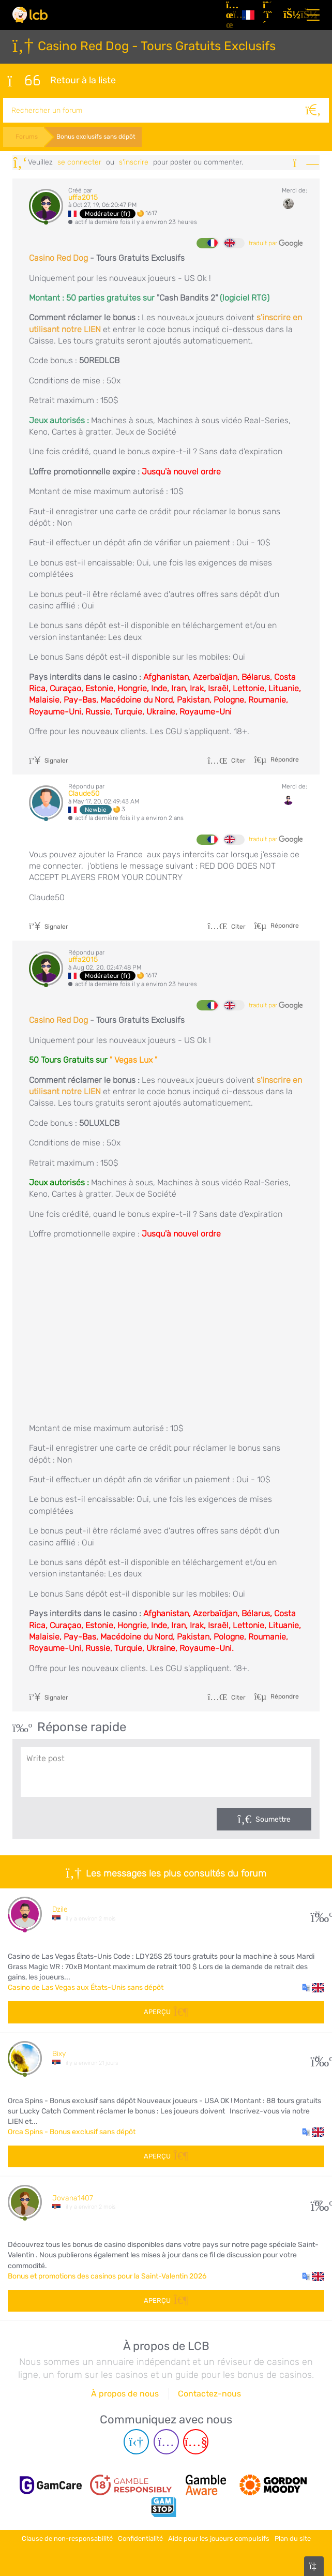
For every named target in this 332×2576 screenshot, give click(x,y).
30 (317, 1912)
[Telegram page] (136, 2440)
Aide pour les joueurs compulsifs (218, 2536)
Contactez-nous (209, 2392)
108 (317, 2201)
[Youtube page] (195, 2440)
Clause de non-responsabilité (67, 2536)
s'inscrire (133, 161)
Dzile (60, 1908)
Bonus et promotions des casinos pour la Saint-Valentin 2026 (107, 2274)
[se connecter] (289, 15)
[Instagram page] (166, 2440)
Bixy (59, 2052)
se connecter (79, 161)
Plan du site (293, 2536)
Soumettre (273, 1817)
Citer (226, 759)
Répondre (284, 758)
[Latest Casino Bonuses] (30, 15)
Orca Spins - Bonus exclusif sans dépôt (71, 2130)
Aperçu (166, 2011)
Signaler (48, 759)
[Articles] (230, 15)
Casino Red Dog (58, 257)
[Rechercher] (316, 109)
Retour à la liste (61, 80)
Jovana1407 (72, 2196)
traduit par (276, 242)
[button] (313, 1987)
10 (317, 2056)
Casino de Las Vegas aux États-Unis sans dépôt (85, 1986)
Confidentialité (140, 2536)
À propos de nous (125, 2392)
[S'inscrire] (269, 15)
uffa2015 (83, 196)
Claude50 (84, 792)
